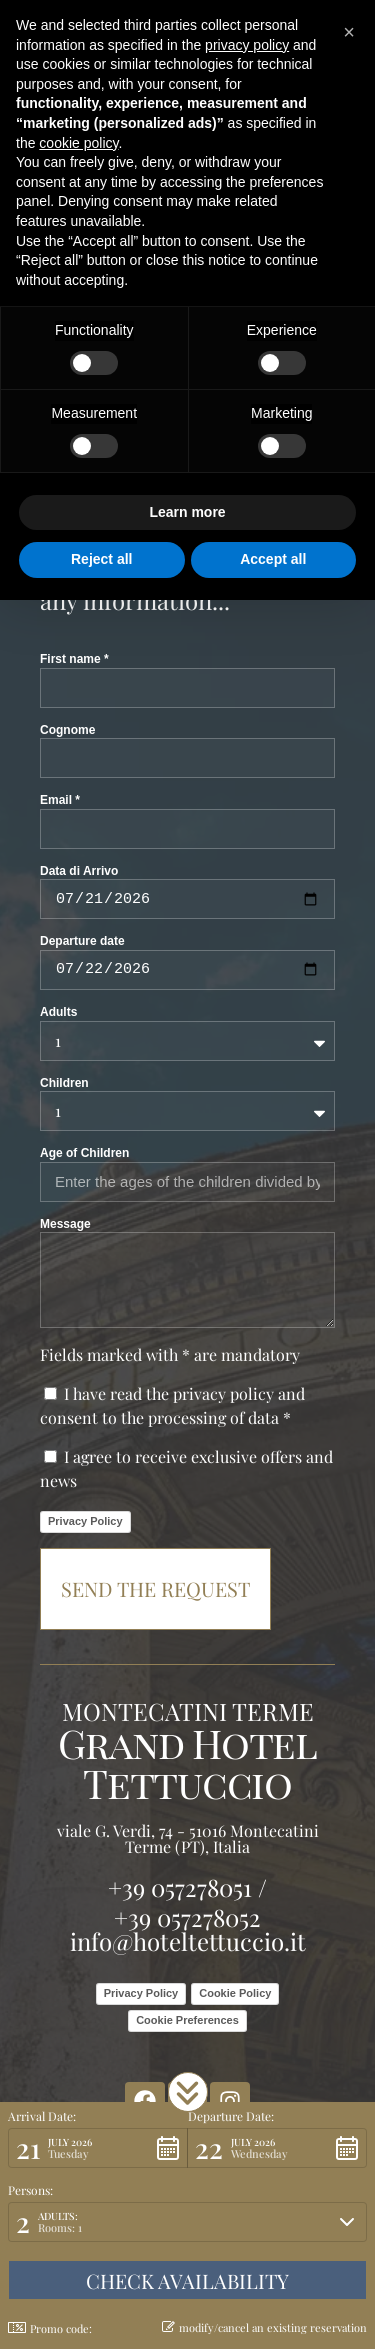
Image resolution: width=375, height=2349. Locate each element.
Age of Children (84, 1153)
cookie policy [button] (78, 143)
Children (64, 1083)
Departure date (82, 941)
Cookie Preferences (187, 2020)
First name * (74, 659)
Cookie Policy (235, 1993)
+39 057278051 (180, 1887)
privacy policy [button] (247, 45)
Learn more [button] (187, 512)
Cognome (67, 730)
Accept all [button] (273, 559)
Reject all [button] (101, 559)
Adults (58, 1012)
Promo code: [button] (50, 2328)
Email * (60, 800)
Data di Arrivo (79, 871)
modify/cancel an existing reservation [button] (264, 2327)
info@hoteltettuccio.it (188, 1941)
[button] (188, 2092)
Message (65, 1224)
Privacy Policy (85, 1521)
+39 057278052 (187, 1917)
